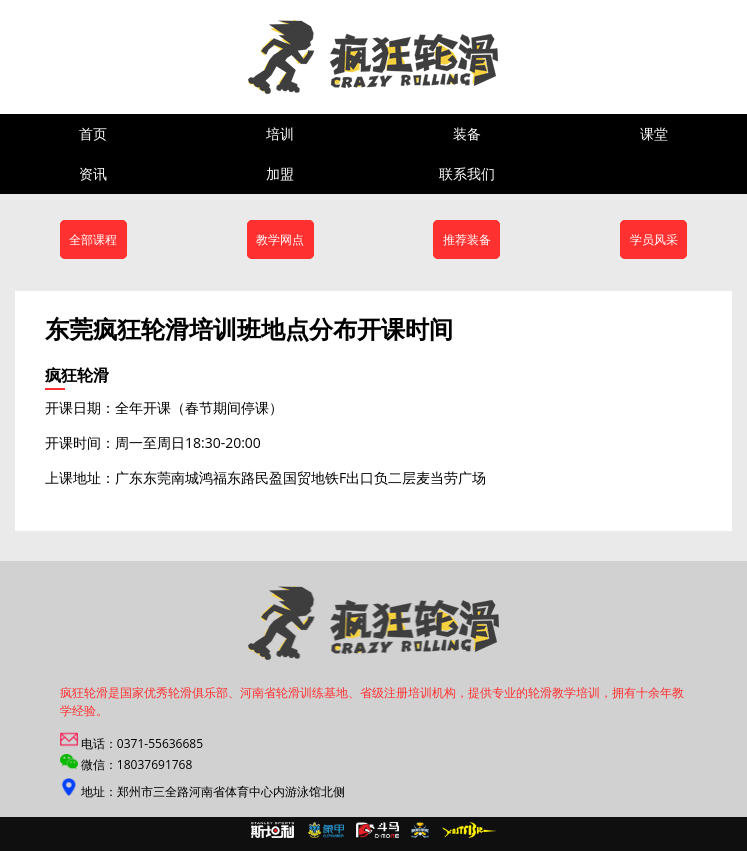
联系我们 (467, 173)
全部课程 (93, 239)
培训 (280, 133)
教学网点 (280, 239)
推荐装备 (467, 239)
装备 (467, 133)
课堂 (654, 133)
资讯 (93, 173)
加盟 (280, 173)
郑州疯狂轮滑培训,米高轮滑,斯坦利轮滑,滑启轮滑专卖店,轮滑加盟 (274, 57)
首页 (93, 133)
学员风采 (654, 239)
